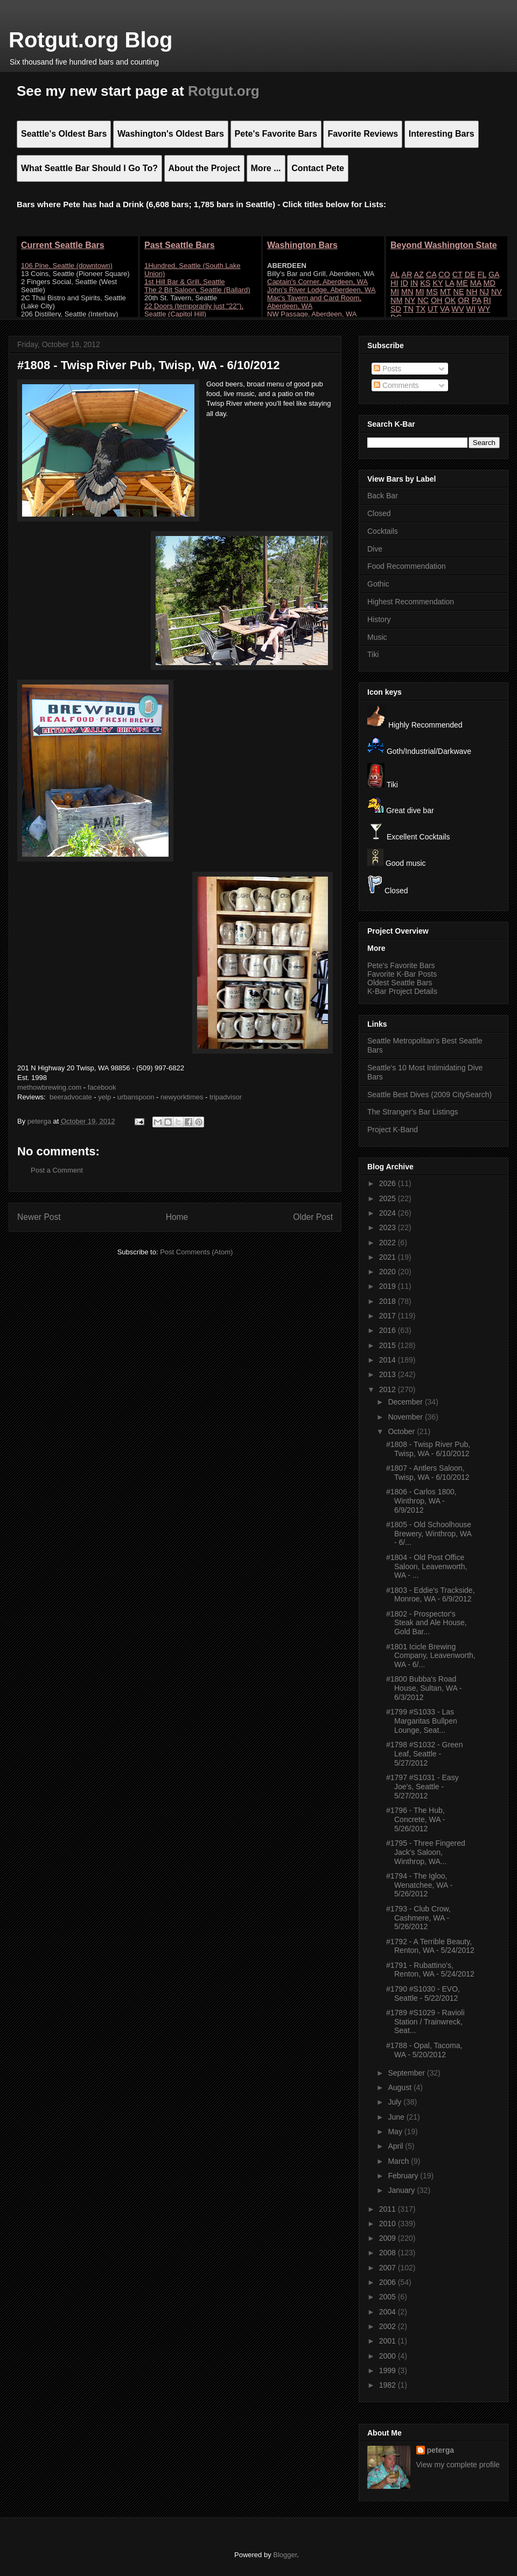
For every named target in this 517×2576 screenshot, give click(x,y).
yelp (104, 1097)
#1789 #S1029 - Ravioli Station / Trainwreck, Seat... (425, 2021)
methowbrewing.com (49, 1087)
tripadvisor (225, 1097)
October (402, 1431)
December (406, 1402)
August (400, 2087)
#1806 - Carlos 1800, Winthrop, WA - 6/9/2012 (421, 1500)
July (395, 2102)
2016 (388, 1330)
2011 (388, 2209)
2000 (388, 2356)
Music (377, 637)
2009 (388, 2238)
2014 (388, 1360)
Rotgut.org (224, 91)
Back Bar (382, 495)
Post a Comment (57, 1170)
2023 (388, 1227)
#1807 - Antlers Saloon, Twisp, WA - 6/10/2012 (428, 1472)
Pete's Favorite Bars (401, 965)
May (396, 2131)
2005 (388, 2296)
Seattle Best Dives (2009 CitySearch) (429, 1094)
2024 (388, 1213)
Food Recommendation (406, 566)
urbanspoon (136, 1097)
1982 (388, 2385)
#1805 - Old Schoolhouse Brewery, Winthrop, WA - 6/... (428, 1533)
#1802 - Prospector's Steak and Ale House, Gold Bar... (426, 1623)
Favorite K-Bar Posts (402, 974)
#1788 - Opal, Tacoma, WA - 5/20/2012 (424, 2050)
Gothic (378, 584)
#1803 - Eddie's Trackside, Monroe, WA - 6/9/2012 (430, 1595)
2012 (388, 1389)
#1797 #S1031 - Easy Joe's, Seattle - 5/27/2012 (422, 1786)
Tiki (373, 654)
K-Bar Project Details (402, 991)
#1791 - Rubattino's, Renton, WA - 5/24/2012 (430, 1970)
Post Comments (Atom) (196, 1252)
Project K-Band (392, 1129)
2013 (388, 1374)
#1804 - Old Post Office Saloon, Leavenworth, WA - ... (426, 1566)
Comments (396, 385)
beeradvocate (71, 1097)
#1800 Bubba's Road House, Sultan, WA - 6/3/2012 (424, 1688)
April (396, 2146)
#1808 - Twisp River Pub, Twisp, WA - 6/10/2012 (428, 1449)
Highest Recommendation (410, 601)
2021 (388, 1257)
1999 (388, 2370)
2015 (388, 1345)
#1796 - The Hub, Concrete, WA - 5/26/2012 (415, 1819)
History (379, 619)
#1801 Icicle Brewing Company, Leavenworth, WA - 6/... (431, 1655)
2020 (388, 1271)
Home (177, 1217)
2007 (388, 2267)
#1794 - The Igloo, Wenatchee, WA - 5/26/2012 (419, 1885)
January (402, 2190)
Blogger (285, 2555)
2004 (388, 2311)
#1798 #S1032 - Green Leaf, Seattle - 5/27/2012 (424, 1753)
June (397, 2117)
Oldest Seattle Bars (399, 982)
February (404, 2175)
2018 (388, 1301)
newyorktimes (181, 1097)
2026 (388, 1183)
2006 (388, 2282)
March (399, 2161)
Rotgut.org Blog (90, 40)
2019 (388, 1286)
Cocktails (382, 531)
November (406, 1417)
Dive (374, 549)
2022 (388, 1242)
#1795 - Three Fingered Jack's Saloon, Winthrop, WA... (425, 1852)
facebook (102, 1087)
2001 (388, 2341)
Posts (387, 368)
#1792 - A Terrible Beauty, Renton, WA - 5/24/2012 (430, 1946)
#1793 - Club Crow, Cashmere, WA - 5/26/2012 (418, 1917)
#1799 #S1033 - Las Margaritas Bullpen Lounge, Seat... (421, 1720)
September (407, 2073)
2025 (388, 1198)
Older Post (313, 1217)
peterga (441, 2450)
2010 (388, 2223)
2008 (388, 2252)
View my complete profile (458, 2464)
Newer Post (39, 1217)
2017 (388, 1315)
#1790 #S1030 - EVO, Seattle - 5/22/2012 (423, 1993)
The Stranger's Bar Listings (412, 1111)
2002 (388, 2326)
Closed (379, 513)
